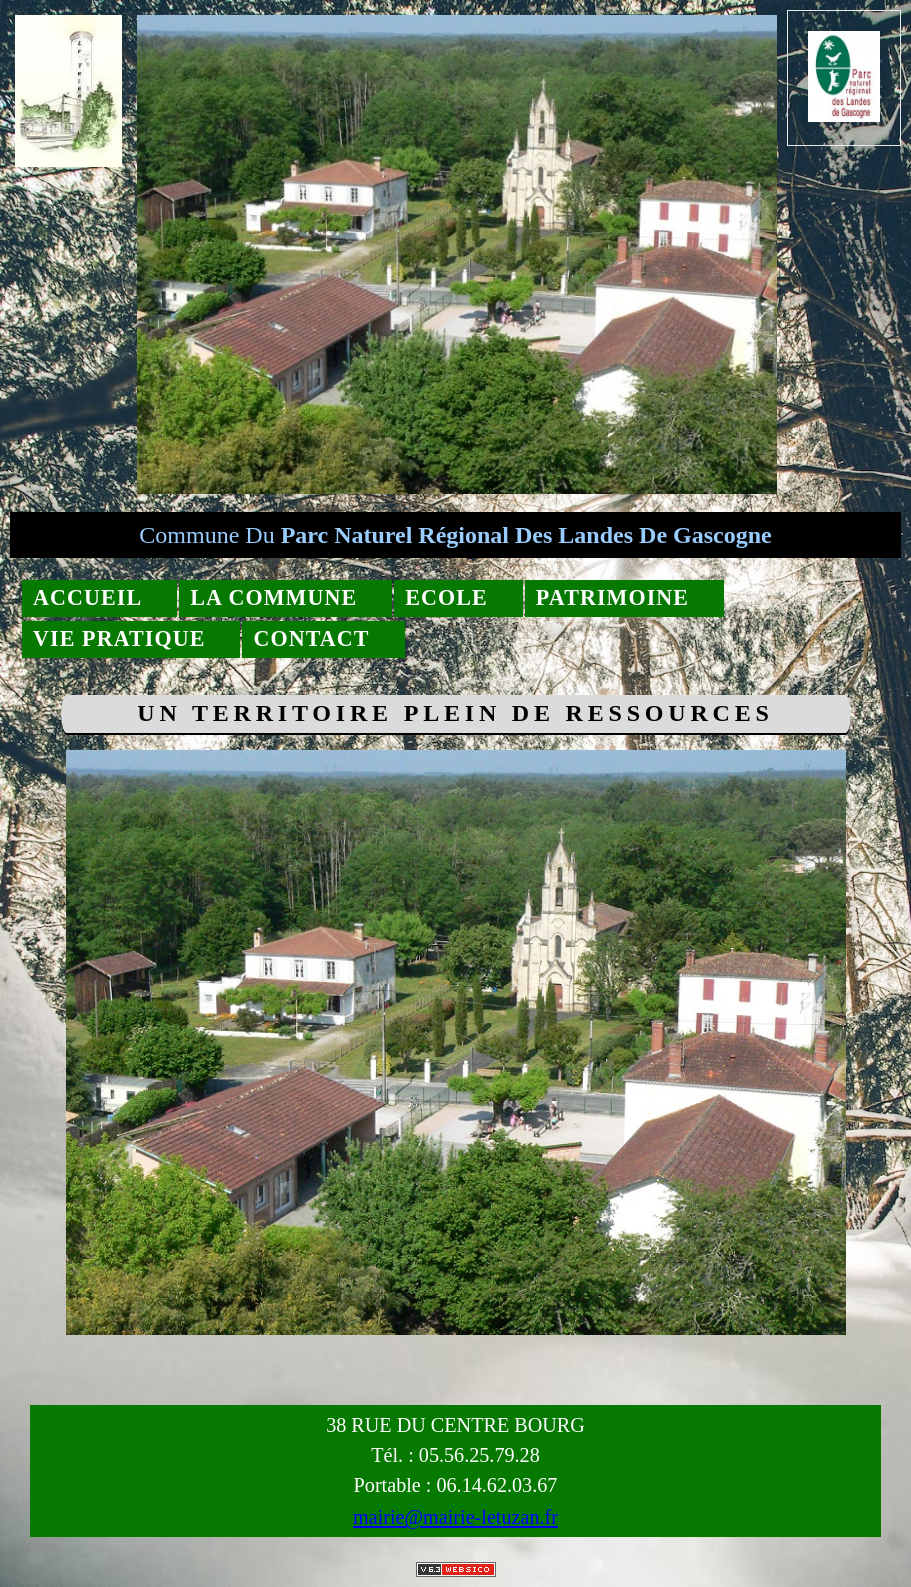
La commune (273, 597)
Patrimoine (612, 597)
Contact (311, 638)
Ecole (446, 597)
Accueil (87, 597)
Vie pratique (119, 638)
